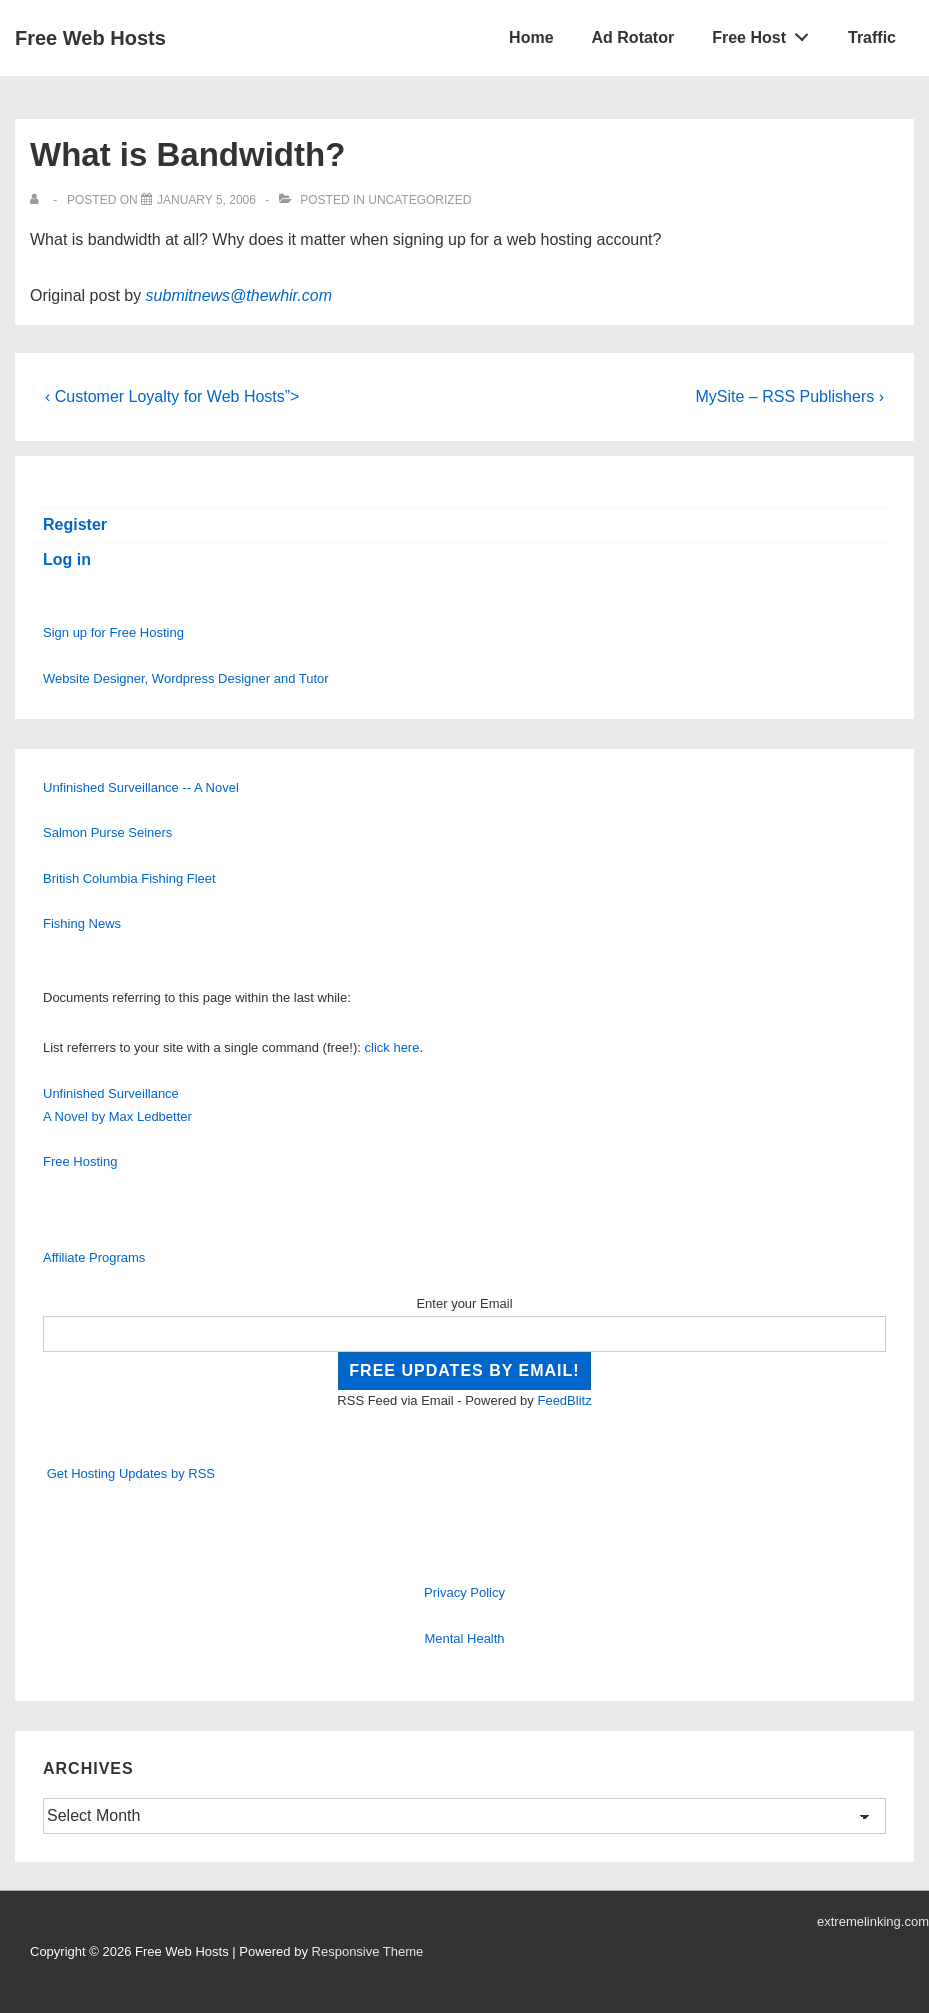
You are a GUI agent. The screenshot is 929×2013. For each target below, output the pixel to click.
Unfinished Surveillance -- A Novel (141, 787)
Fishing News (82, 923)
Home (531, 37)
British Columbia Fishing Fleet (129, 878)
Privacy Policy (464, 1592)
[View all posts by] (38, 200)
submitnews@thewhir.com (239, 295)
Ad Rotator (633, 37)
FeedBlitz (564, 1400)
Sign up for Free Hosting (113, 632)
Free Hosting (80, 1161)
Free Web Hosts (90, 38)
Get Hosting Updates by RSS (131, 1473)
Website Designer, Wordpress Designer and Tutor (186, 678)
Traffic (872, 37)
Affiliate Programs (94, 1257)
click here (392, 1047)
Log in (67, 559)
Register (75, 524)
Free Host (766, 33)
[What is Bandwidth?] (206, 200)
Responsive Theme (368, 1951)
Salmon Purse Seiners (107, 832)
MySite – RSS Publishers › (789, 396)
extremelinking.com (873, 1921)
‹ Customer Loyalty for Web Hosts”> (172, 396)
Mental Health (464, 1638)
